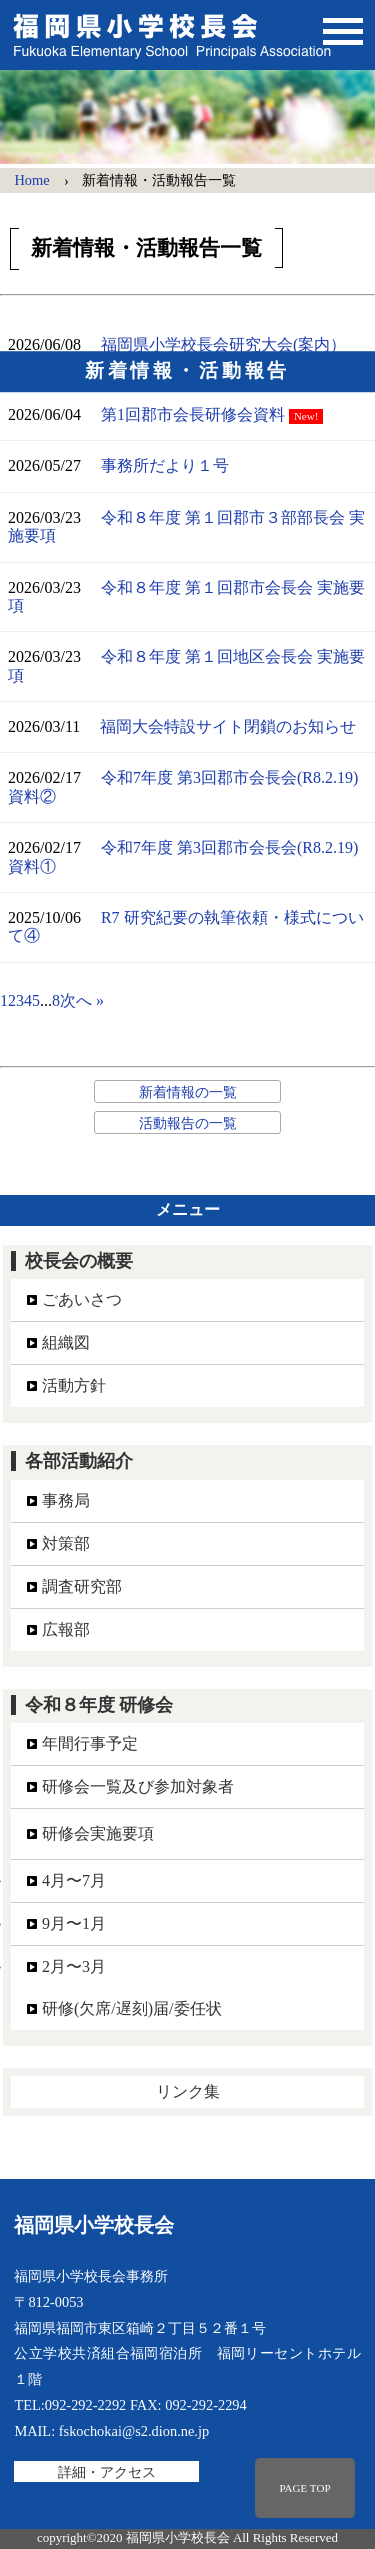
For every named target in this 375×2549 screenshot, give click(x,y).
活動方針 (74, 1385)
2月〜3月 (74, 1966)
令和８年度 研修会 (99, 1705)
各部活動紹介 (79, 1461)
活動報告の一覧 (188, 1123)
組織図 (66, 1342)
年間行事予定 (90, 1743)
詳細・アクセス (107, 2471)
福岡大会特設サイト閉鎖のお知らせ (228, 726)
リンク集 (188, 2091)
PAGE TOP (304, 2488)
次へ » (82, 1000)
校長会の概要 (79, 1261)
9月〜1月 (74, 1923)
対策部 (66, 1543)
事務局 (66, 1500)
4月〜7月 (74, 1880)
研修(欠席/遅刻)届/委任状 (132, 2008)
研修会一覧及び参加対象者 (138, 1786)
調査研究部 (82, 1586)
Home (31, 180)
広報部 (66, 1629)
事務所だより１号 (165, 465)
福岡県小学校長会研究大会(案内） (223, 344)
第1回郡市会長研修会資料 (193, 414)
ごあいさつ (82, 1299)
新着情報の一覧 (188, 1092)
